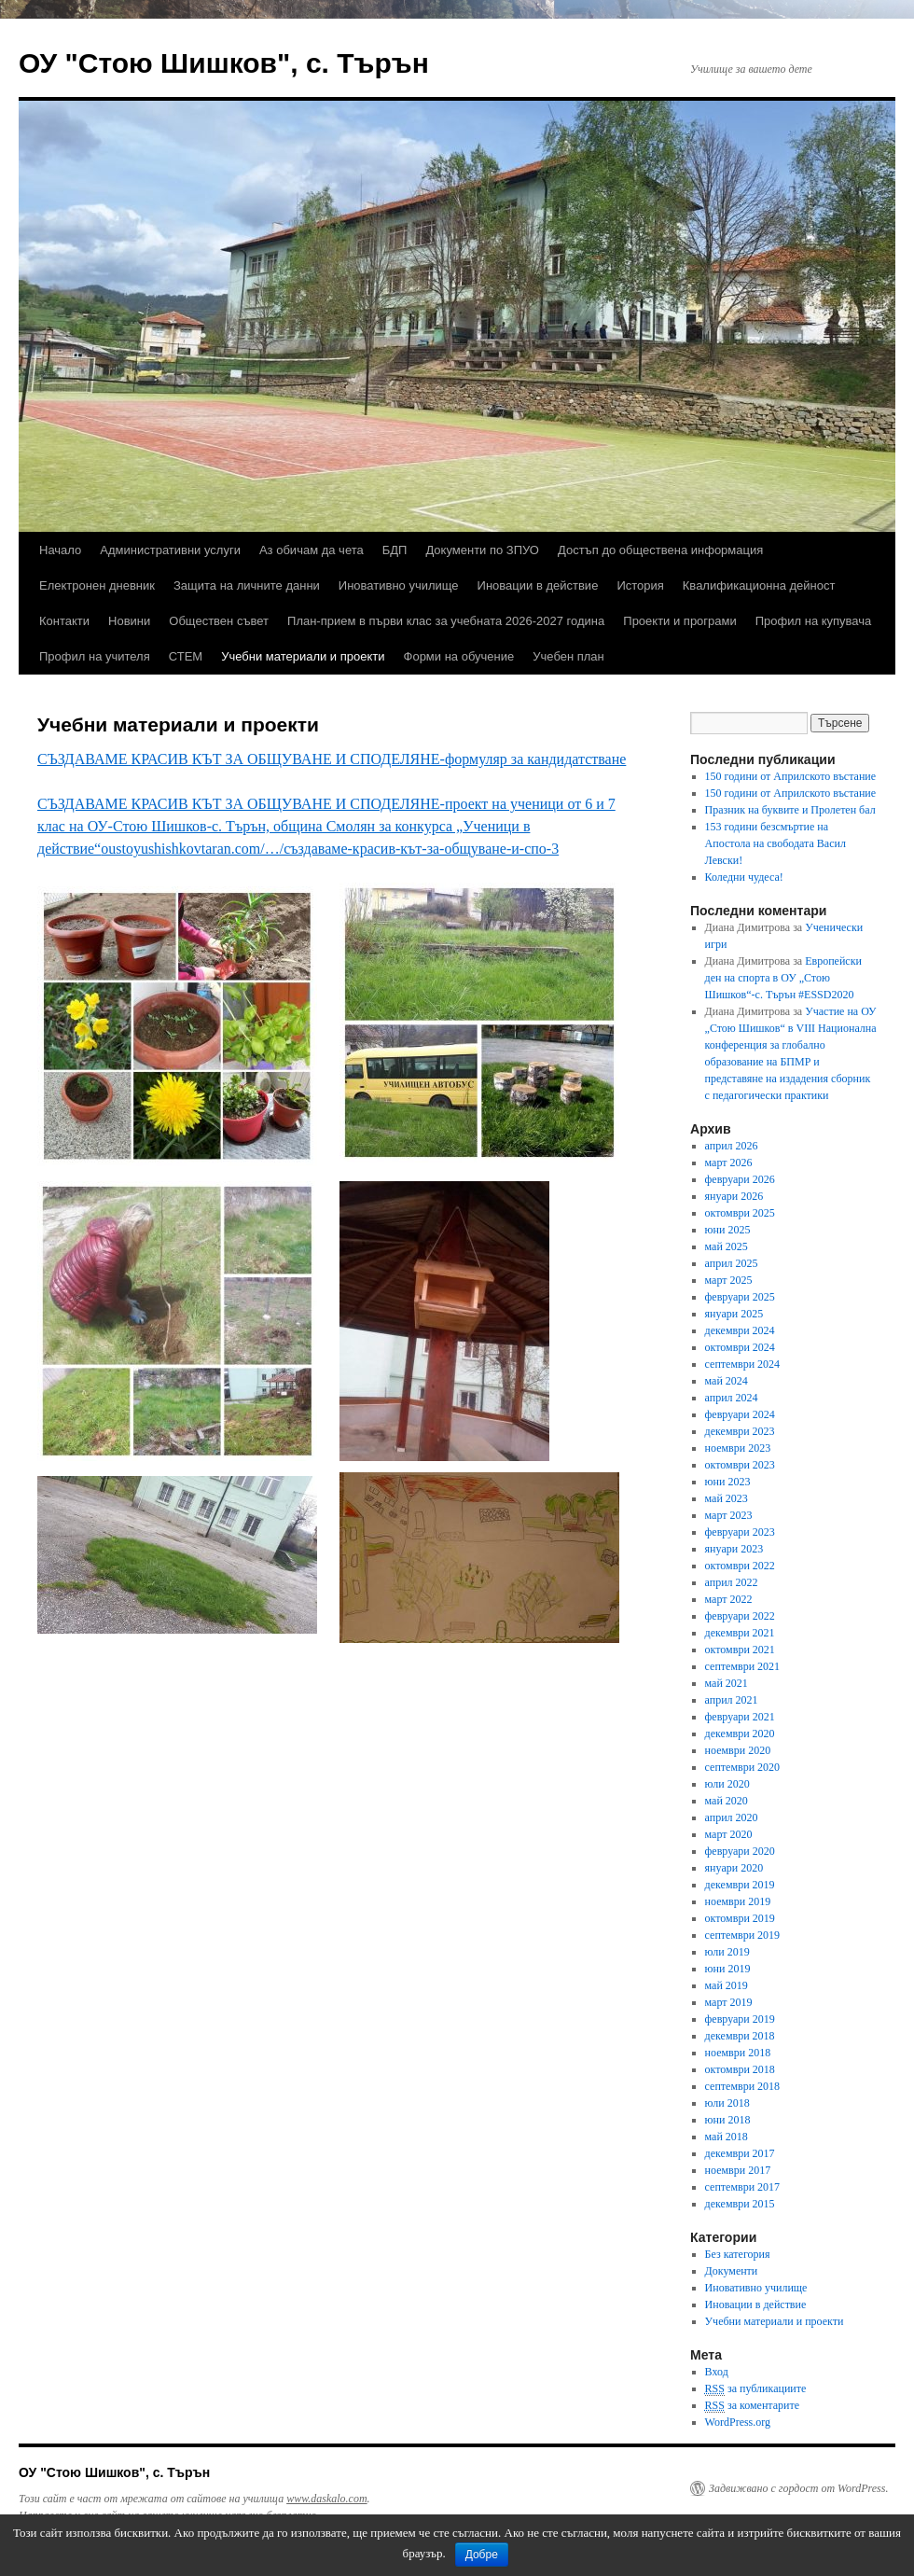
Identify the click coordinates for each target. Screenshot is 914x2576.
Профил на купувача (813, 621)
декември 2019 (740, 1884)
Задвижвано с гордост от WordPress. (798, 2488)
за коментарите (752, 2406)
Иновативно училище (399, 585)
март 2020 (729, 1834)
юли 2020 (727, 1783)
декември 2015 (740, 2203)
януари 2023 (734, 1548)
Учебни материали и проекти (302, 656)
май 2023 (726, 1498)
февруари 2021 (740, 1716)
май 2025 (726, 1246)
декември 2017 (740, 2153)
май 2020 (726, 1800)
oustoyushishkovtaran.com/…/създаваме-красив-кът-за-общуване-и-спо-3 (330, 848)
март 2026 (729, 1162)
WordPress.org (737, 2422)
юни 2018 (728, 2119)
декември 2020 (740, 1733)
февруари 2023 (740, 1532)
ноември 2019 (738, 1901)
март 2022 (729, 1599)
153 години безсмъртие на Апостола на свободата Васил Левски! (775, 843)
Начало (60, 550)
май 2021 (726, 1683)
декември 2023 (740, 1431)
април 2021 (731, 1699)
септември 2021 (742, 1666)
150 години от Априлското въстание (791, 776)
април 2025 (731, 1263)
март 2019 (729, 2002)
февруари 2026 (740, 1179)
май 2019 (726, 1985)
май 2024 (726, 1380)
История (639, 585)
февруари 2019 (740, 2019)
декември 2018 (740, 2035)
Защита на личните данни (246, 585)
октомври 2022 (740, 1565)
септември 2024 (742, 1364)
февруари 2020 (740, 1851)
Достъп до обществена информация (660, 550)
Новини (129, 621)
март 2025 (729, 1280)
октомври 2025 (740, 1212)
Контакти (64, 621)
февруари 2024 (740, 1414)
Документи (731, 2270)
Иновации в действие (538, 585)
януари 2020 (734, 1867)
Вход (716, 2371)
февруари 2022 (740, 1615)
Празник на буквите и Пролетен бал (790, 809)
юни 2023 (728, 1481)
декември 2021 (740, 1632)
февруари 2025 (740, 1296)
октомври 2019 (740, 1918)
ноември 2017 (738, 2170)
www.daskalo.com (326, 2498)
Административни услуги (170, 550)
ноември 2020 (738, 1750)
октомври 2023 (740, 1464)
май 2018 (726, 2136)
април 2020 (731, 1817)
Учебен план (568, 656)
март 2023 (729, 1515)
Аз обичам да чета (311, 550)
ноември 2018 (738, 2052)
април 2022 (731, 1582)
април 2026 (731, 1145)
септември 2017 (742, 2186)
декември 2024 (740, 1330)
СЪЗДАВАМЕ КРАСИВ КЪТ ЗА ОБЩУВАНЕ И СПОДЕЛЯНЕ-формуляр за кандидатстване (331, 759)
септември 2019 (742, 1935)
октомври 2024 (740, 1347)
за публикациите (756, 2389)
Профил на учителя (94, 656)
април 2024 (731, 1397)
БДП (395, 550)
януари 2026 (734, 1196)
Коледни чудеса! (744, 877)
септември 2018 (742, 2086)
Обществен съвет (219, 621)
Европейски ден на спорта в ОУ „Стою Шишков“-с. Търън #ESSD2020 (783, 977)
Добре (481, 2554)
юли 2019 (727, 1951)
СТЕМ (185, 656)
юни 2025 (728, 1229)
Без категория (737, 2254)
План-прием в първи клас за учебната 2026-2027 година (445, 621)
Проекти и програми (679, 621)
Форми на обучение (459, 656)
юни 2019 (728, 1968)
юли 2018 (727, 2103)
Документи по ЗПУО (482, 550)
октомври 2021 (740, 1649)
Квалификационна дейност (759, 585)
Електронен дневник (97, 585)
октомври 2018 (740, 2069)
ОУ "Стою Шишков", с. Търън (224, 63)
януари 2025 (734, 1313)
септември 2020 (742, 1767)
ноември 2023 (738, 1448)
